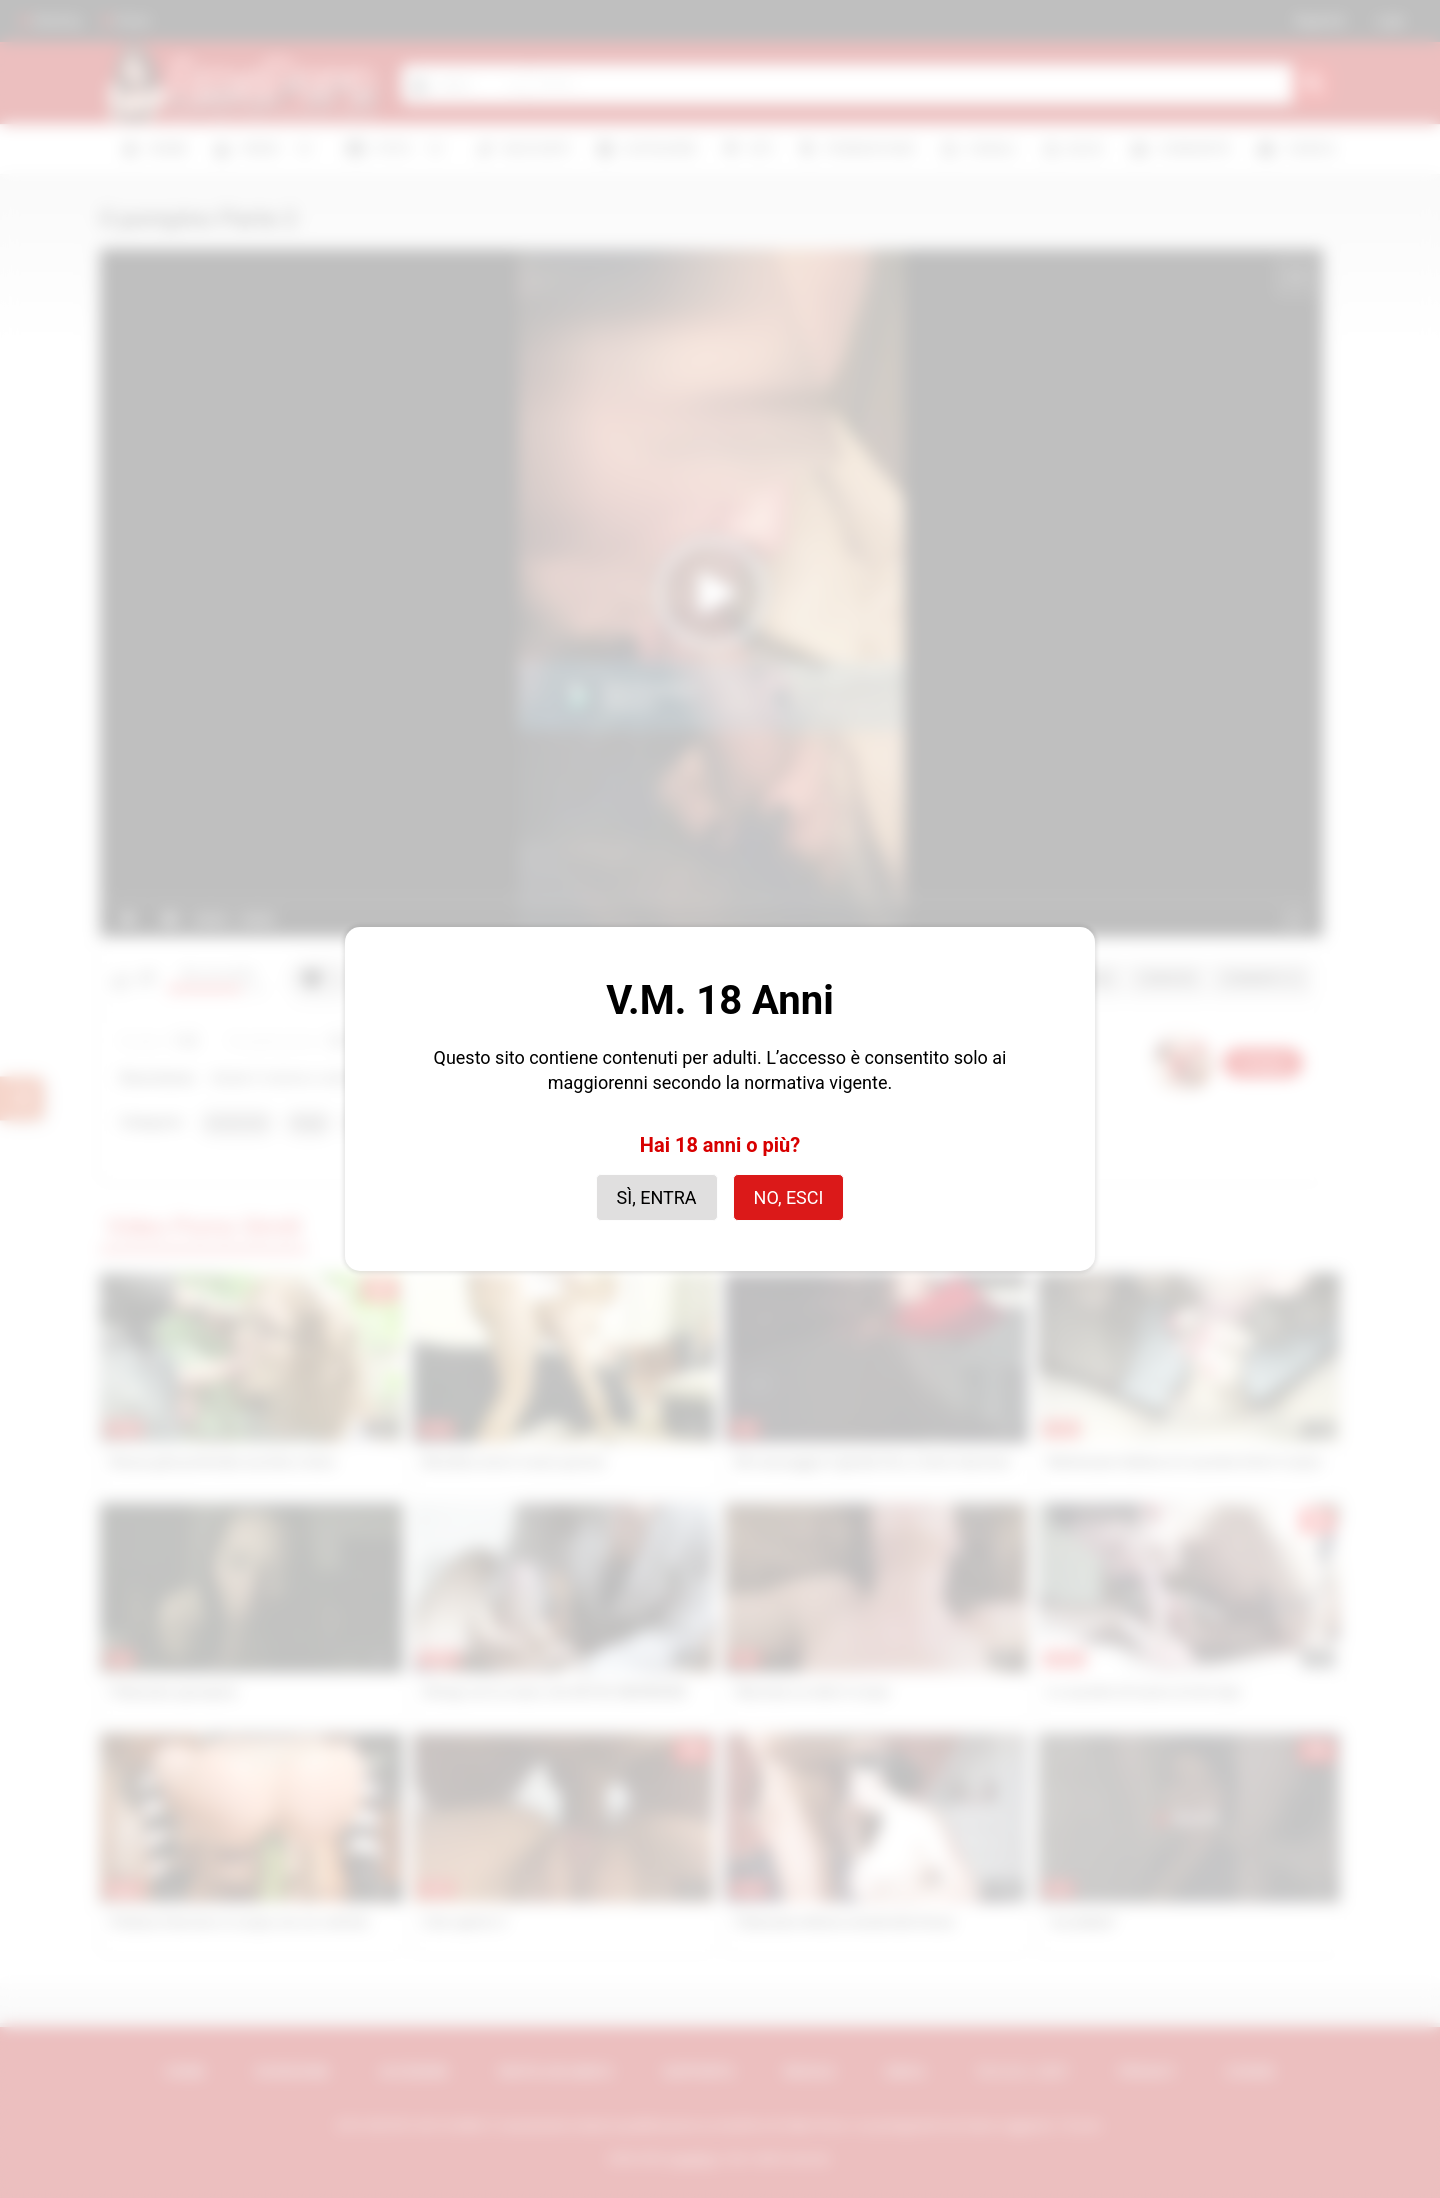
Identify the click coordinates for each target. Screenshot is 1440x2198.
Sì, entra (657, 1197)
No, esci (789, 1197)
